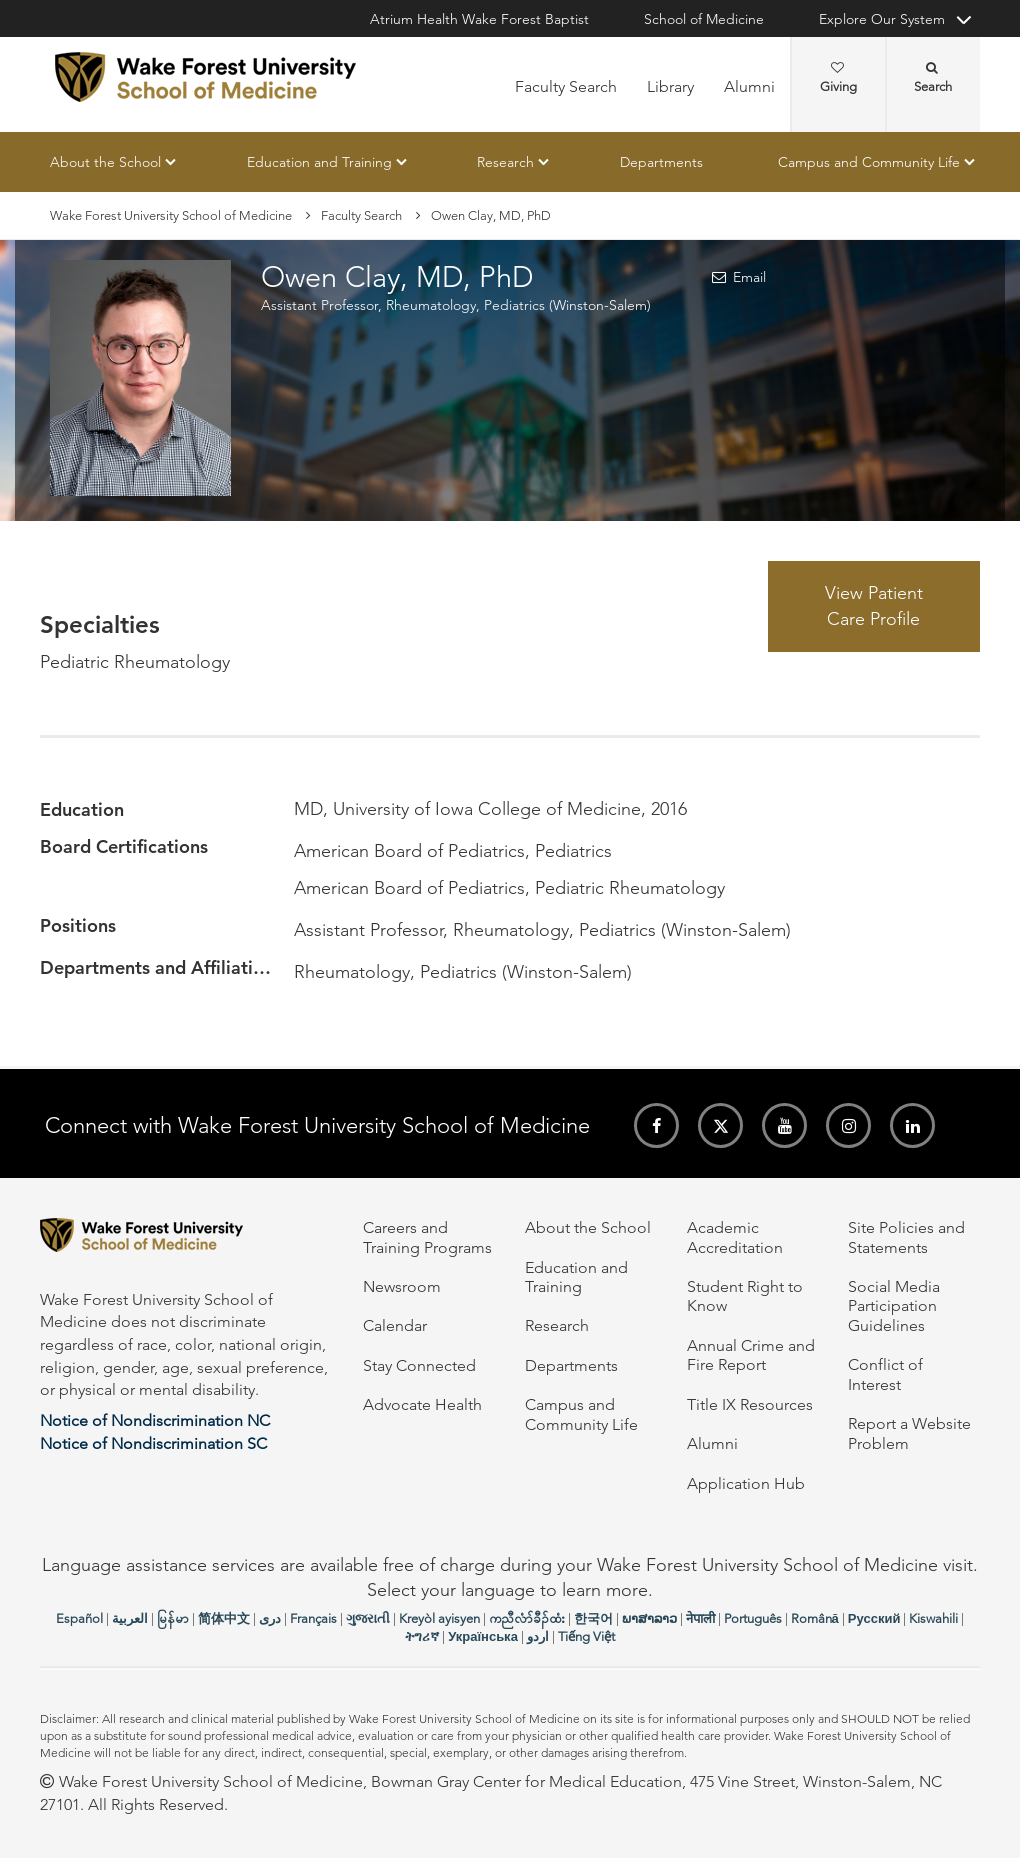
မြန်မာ (173, 1618)
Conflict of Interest (885, 1374)
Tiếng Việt (586, 1636)
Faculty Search (566, 86)
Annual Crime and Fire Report (751, 1355)
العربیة (130, 1618)
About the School (105, 162)
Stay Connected (419, 1365)
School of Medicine (704, 19)
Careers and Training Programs (427, 1237)
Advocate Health (422, 1404)
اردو (538, 1636)
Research (505, 162)
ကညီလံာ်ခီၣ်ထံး (527, 1618)
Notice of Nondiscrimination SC (153, 1443)
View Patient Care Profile (874, 606)
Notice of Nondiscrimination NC (155, 1420)
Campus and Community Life (869, 162)
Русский (874, 1618)
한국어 (593, 1618)
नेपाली (700, 1618)
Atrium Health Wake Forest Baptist (479, 19)
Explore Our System (882, 19)
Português (753, 1618)
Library (670, 86)
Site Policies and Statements (906, 1237)
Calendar (395, 1325)
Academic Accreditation (735, 1237)
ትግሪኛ (422, 1636)
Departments (661, 162)
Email (749, 278)
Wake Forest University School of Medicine (171, 215)
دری (270, 1618)
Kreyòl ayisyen (439, 1618)
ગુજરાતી (368, 1618)
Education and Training (319, 162)
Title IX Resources (750, 1404)
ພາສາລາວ (649, 1618)
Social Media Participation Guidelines (894, 1306)
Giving (838, 78)
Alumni (749, 86)
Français (313, 1618)
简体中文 (224, 1618)
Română (815, 1618)
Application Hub (746, 1483)
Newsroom (402, 1286)
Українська (483, 1636)
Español (79, 1618)
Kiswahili (933, 1618)
